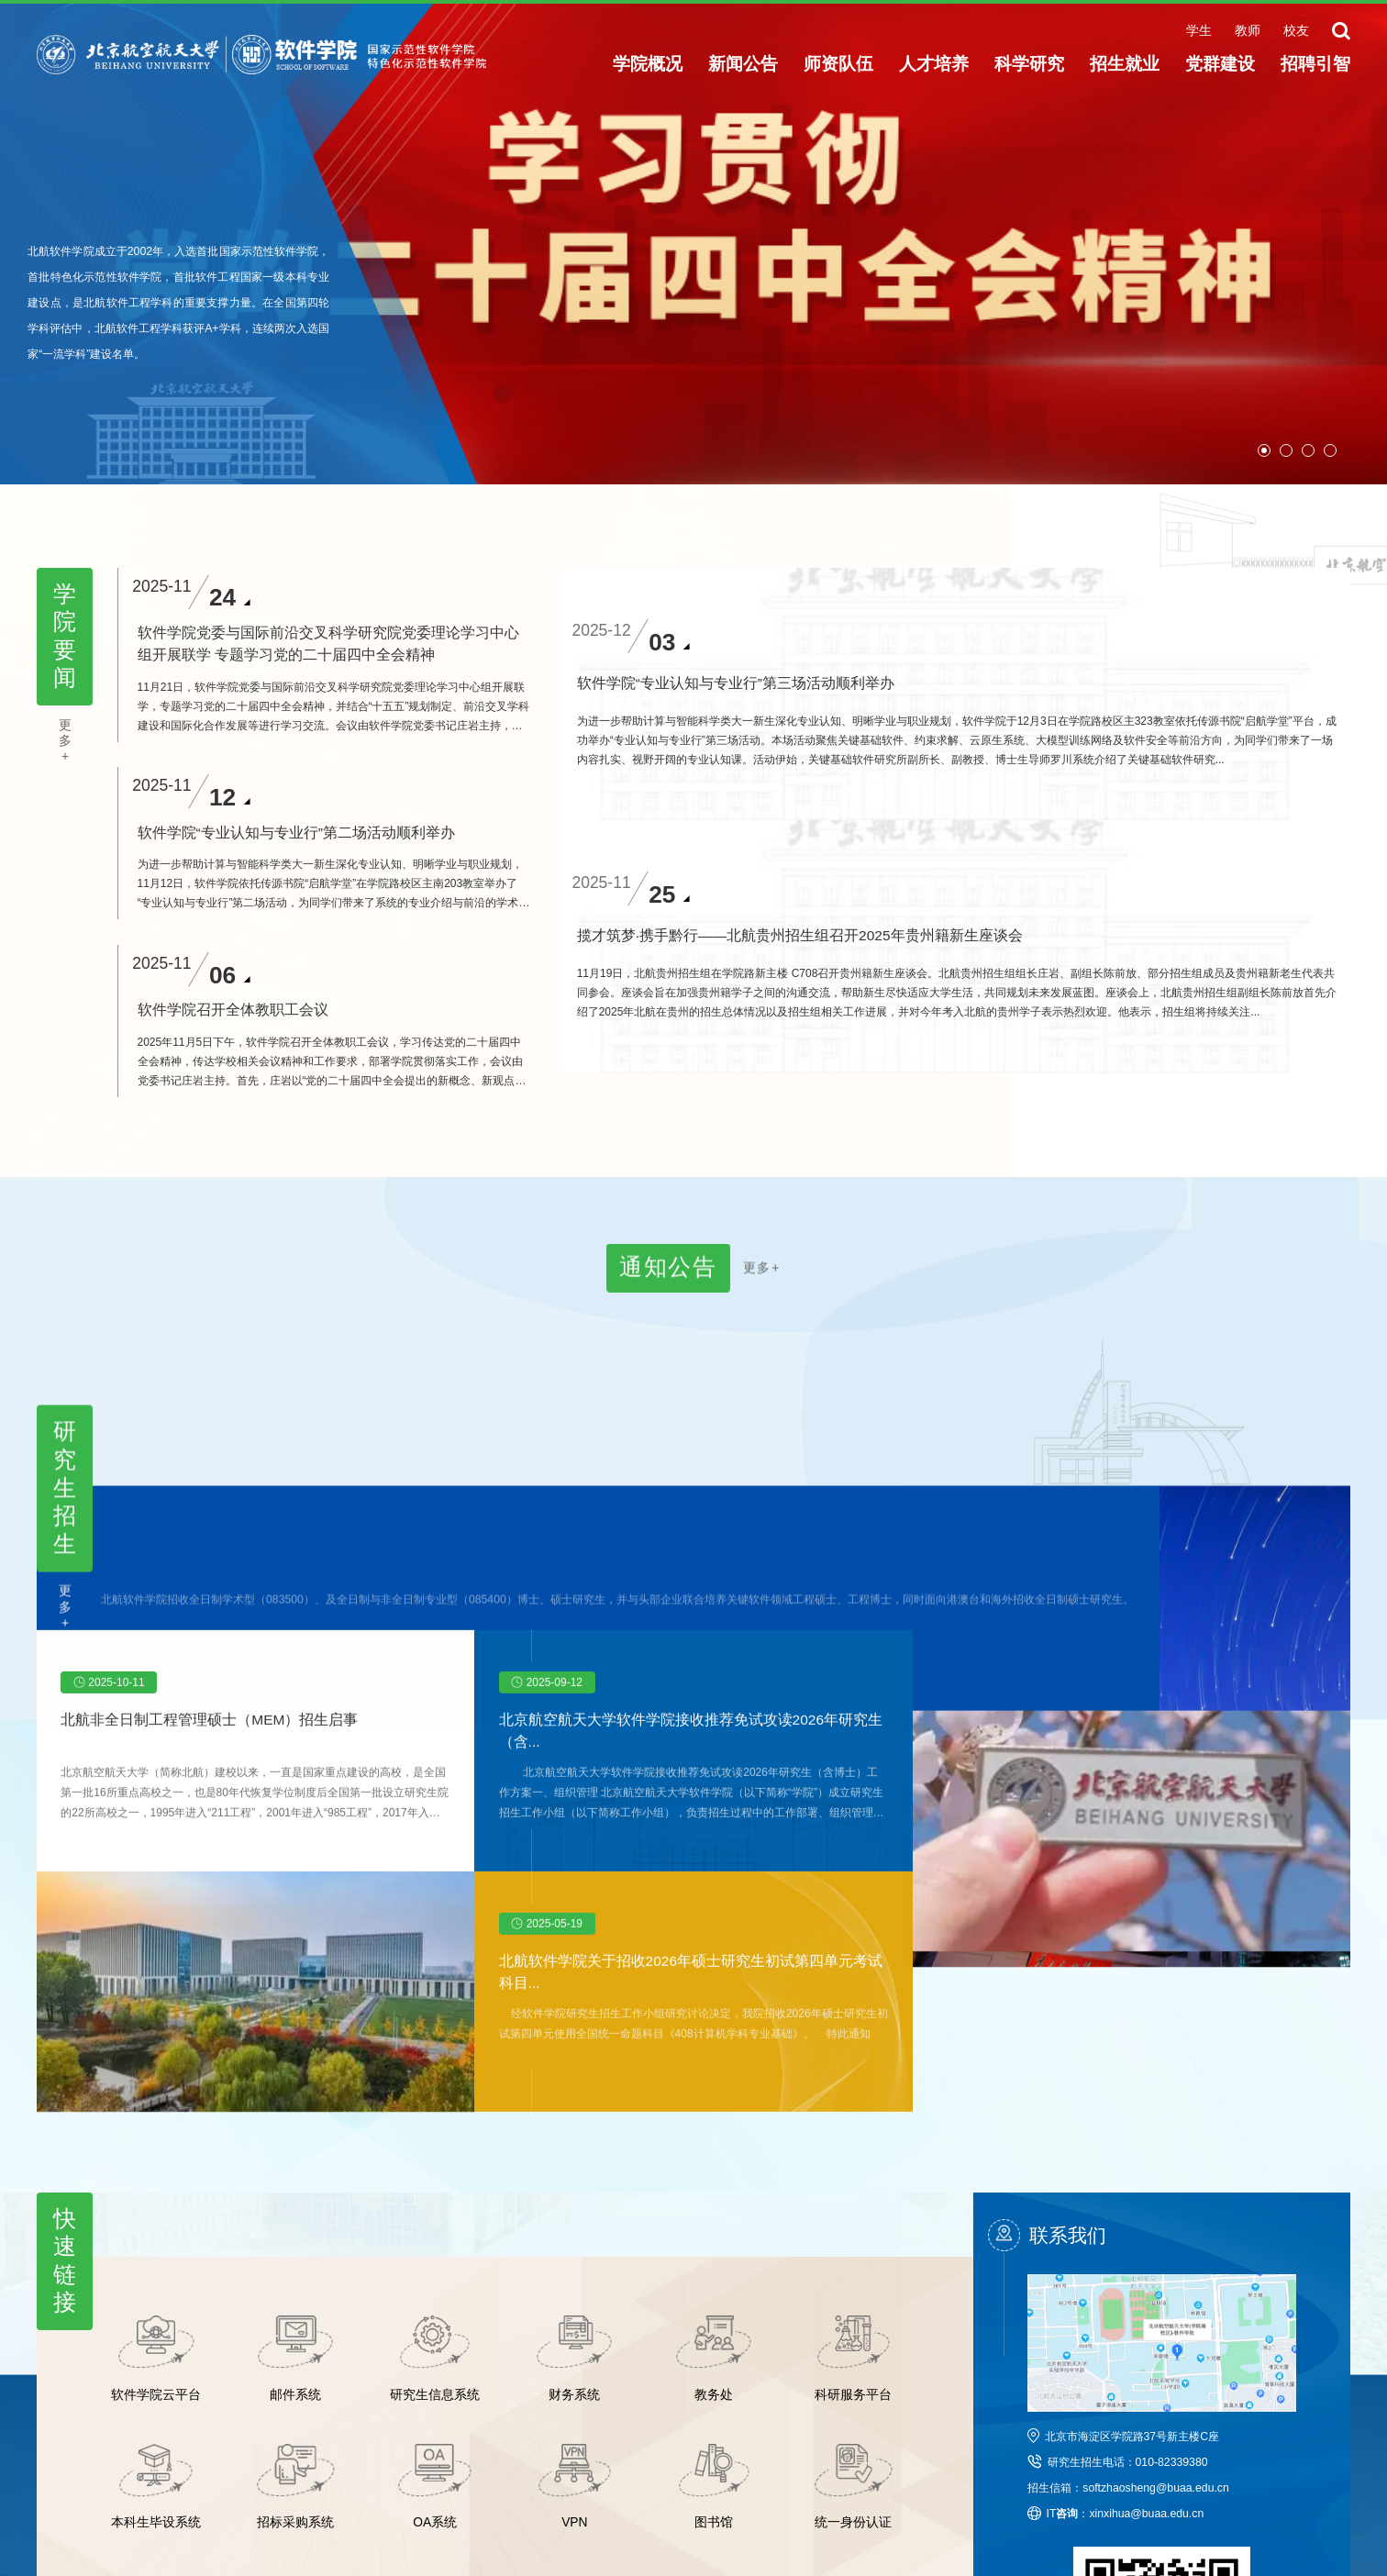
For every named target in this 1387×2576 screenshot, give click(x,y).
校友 (1296, 31)
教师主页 (516, 2465)
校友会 (616, 2441)
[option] (693, 242)
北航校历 (622, 2465)
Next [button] (1378, 242)
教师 (1247, 31)
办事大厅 (727, 2465)
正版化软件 (837, 2465)
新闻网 (510, 2441)
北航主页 (412, 2441)
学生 (1199, 31)
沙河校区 (412, 2465)
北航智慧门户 (843, 2441)
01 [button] (1264, 450)
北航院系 (727, 2441)
